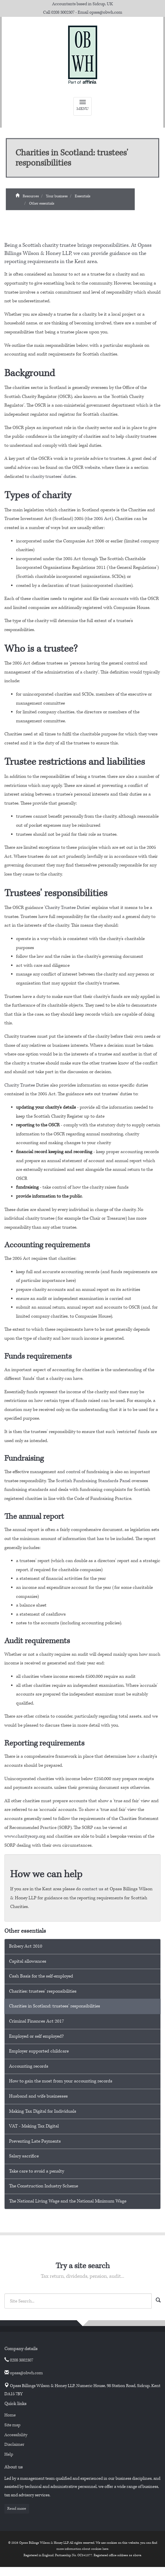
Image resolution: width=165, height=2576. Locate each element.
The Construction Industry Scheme (43, 2186)
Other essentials (41, 206)
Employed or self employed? (36, 2036)
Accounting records (28, 2066)
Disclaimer (14, 2444)
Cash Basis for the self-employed (41, 1976)
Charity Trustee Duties (67, 908)
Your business (57, 199)
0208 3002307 (62, 12)
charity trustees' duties (53, 477)
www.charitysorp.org (24, 1836)
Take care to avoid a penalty (36, 2171)
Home (10, 2415)
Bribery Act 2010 (25, 1946)
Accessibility (15, 2435)
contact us (92, 1889)
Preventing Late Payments (35, 2141)
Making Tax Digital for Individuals (42, 2111)
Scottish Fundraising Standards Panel (93, 1481)
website (92, 468)
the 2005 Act (98, 519)
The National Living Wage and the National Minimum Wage (67, 2201)
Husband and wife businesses (38, 2096)
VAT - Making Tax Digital (34, 2126)
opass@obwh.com (105, 12)
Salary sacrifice (24, 2156)
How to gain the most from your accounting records (60, 2081)
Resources (31, 199)
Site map (12, 2425)
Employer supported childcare (39, 2051)
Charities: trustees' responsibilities (43, 1991)
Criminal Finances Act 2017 (36, 2021)
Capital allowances (27, 1961)
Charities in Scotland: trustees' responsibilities (54, 2006)
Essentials (82, 199)
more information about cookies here (82, 2549)
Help (8, 2454)
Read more (16, 2508)
